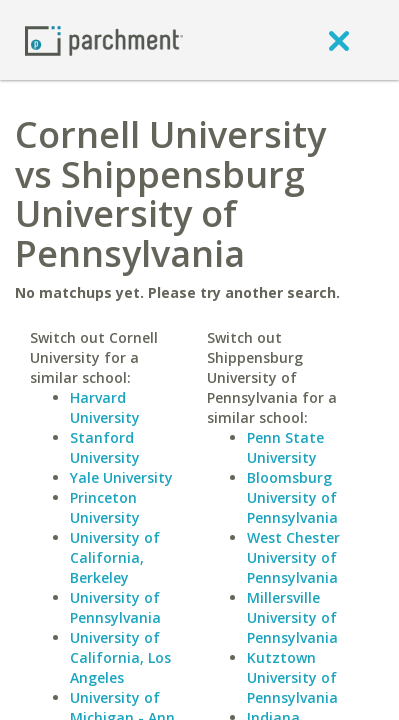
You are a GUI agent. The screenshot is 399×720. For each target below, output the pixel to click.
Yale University (121, 477)
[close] (339, 40)
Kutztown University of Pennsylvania (292, 677)
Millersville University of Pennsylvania (292, 617)
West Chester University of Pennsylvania (293, 557)
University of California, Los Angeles (120, 657)
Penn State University (285, 447)
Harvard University (105, 407)
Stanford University (105, 447)
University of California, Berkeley (115, 557)
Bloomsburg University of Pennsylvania (292, 497)
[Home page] (104, 39)
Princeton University (105, 507)
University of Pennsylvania (115, 607)
